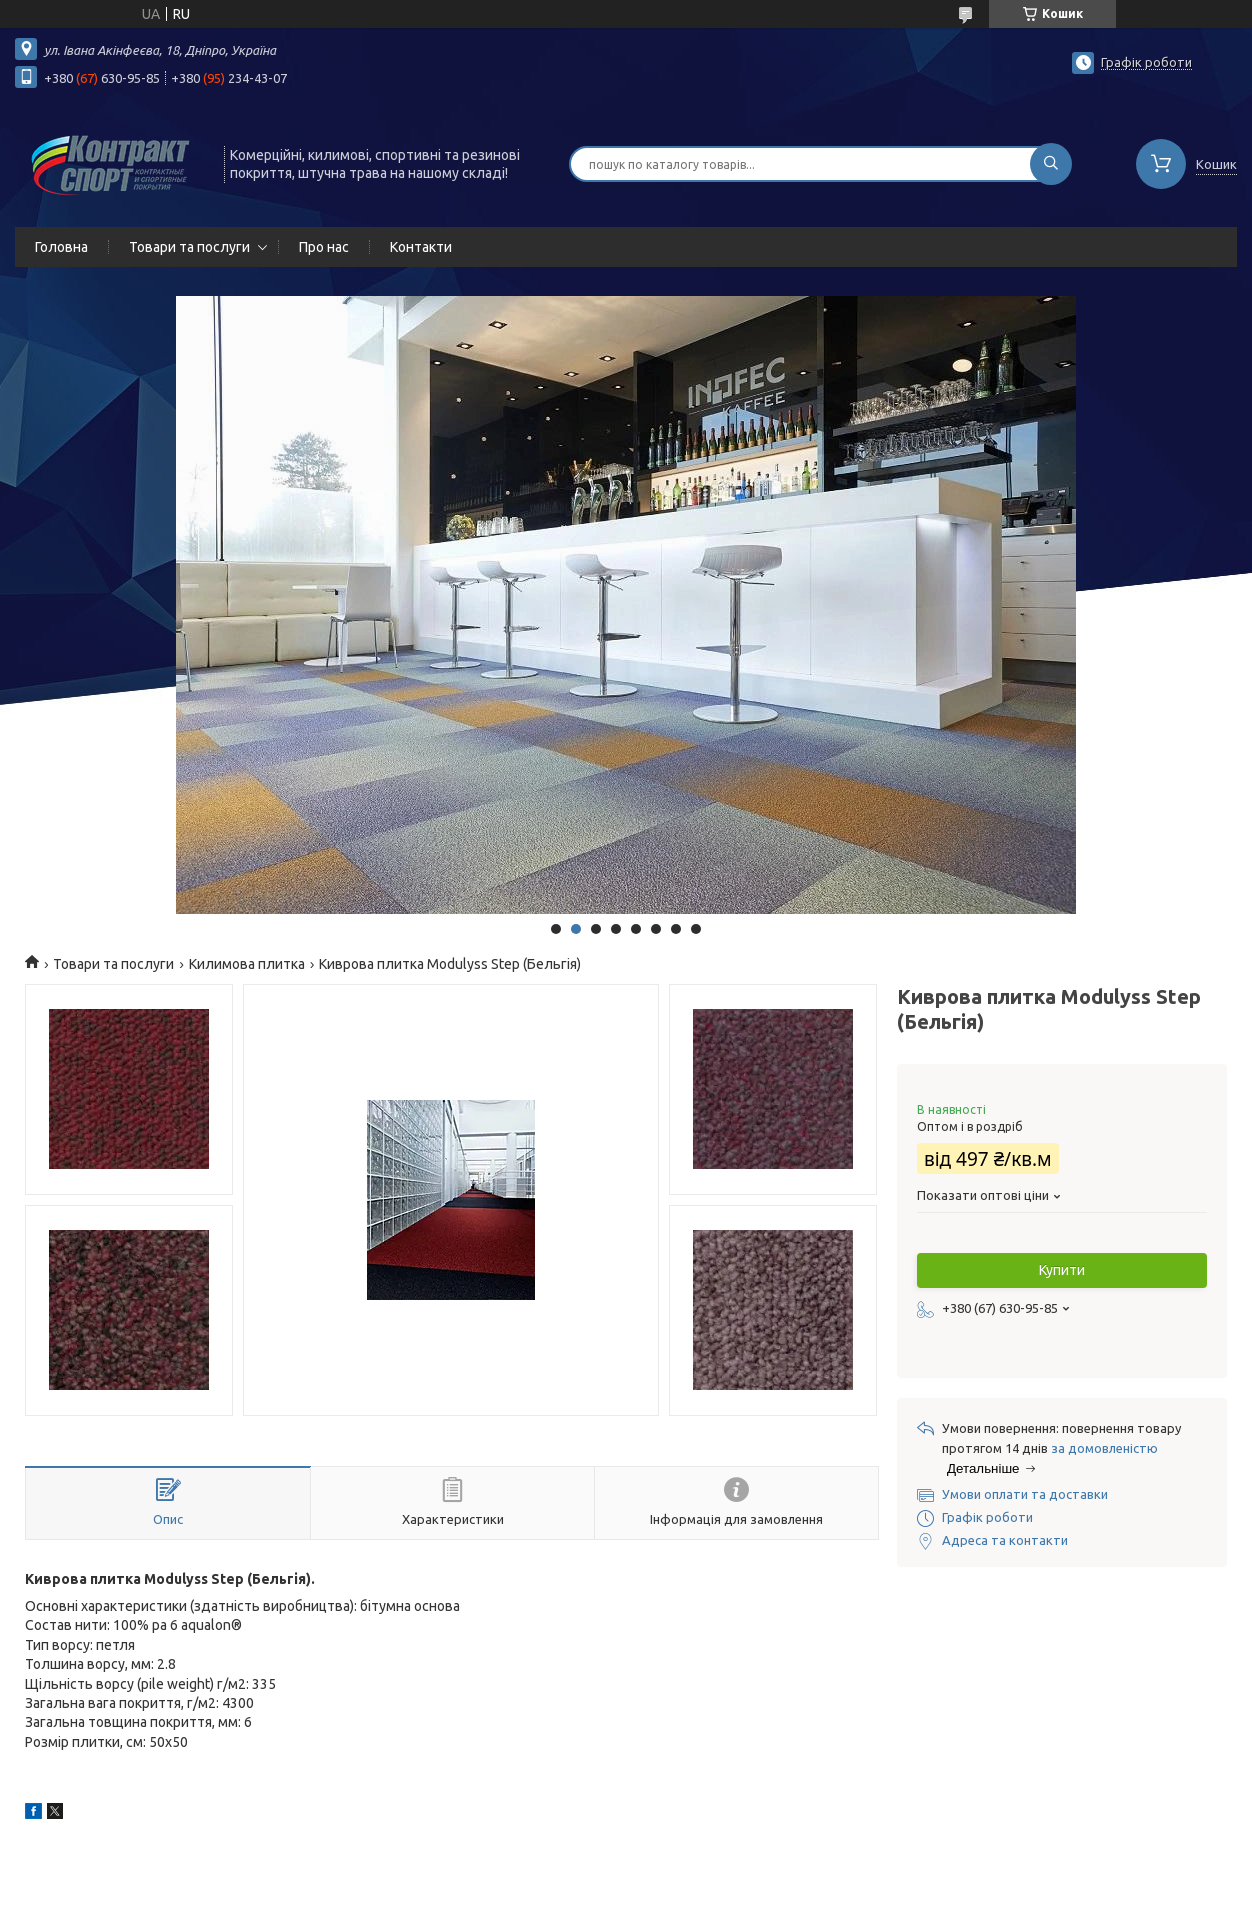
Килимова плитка (247, 964)
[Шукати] (1051, 164)
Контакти (421, 247)
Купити (1062, 1270)
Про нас (324, 247)
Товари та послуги (189, 247)
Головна (61, 247)
